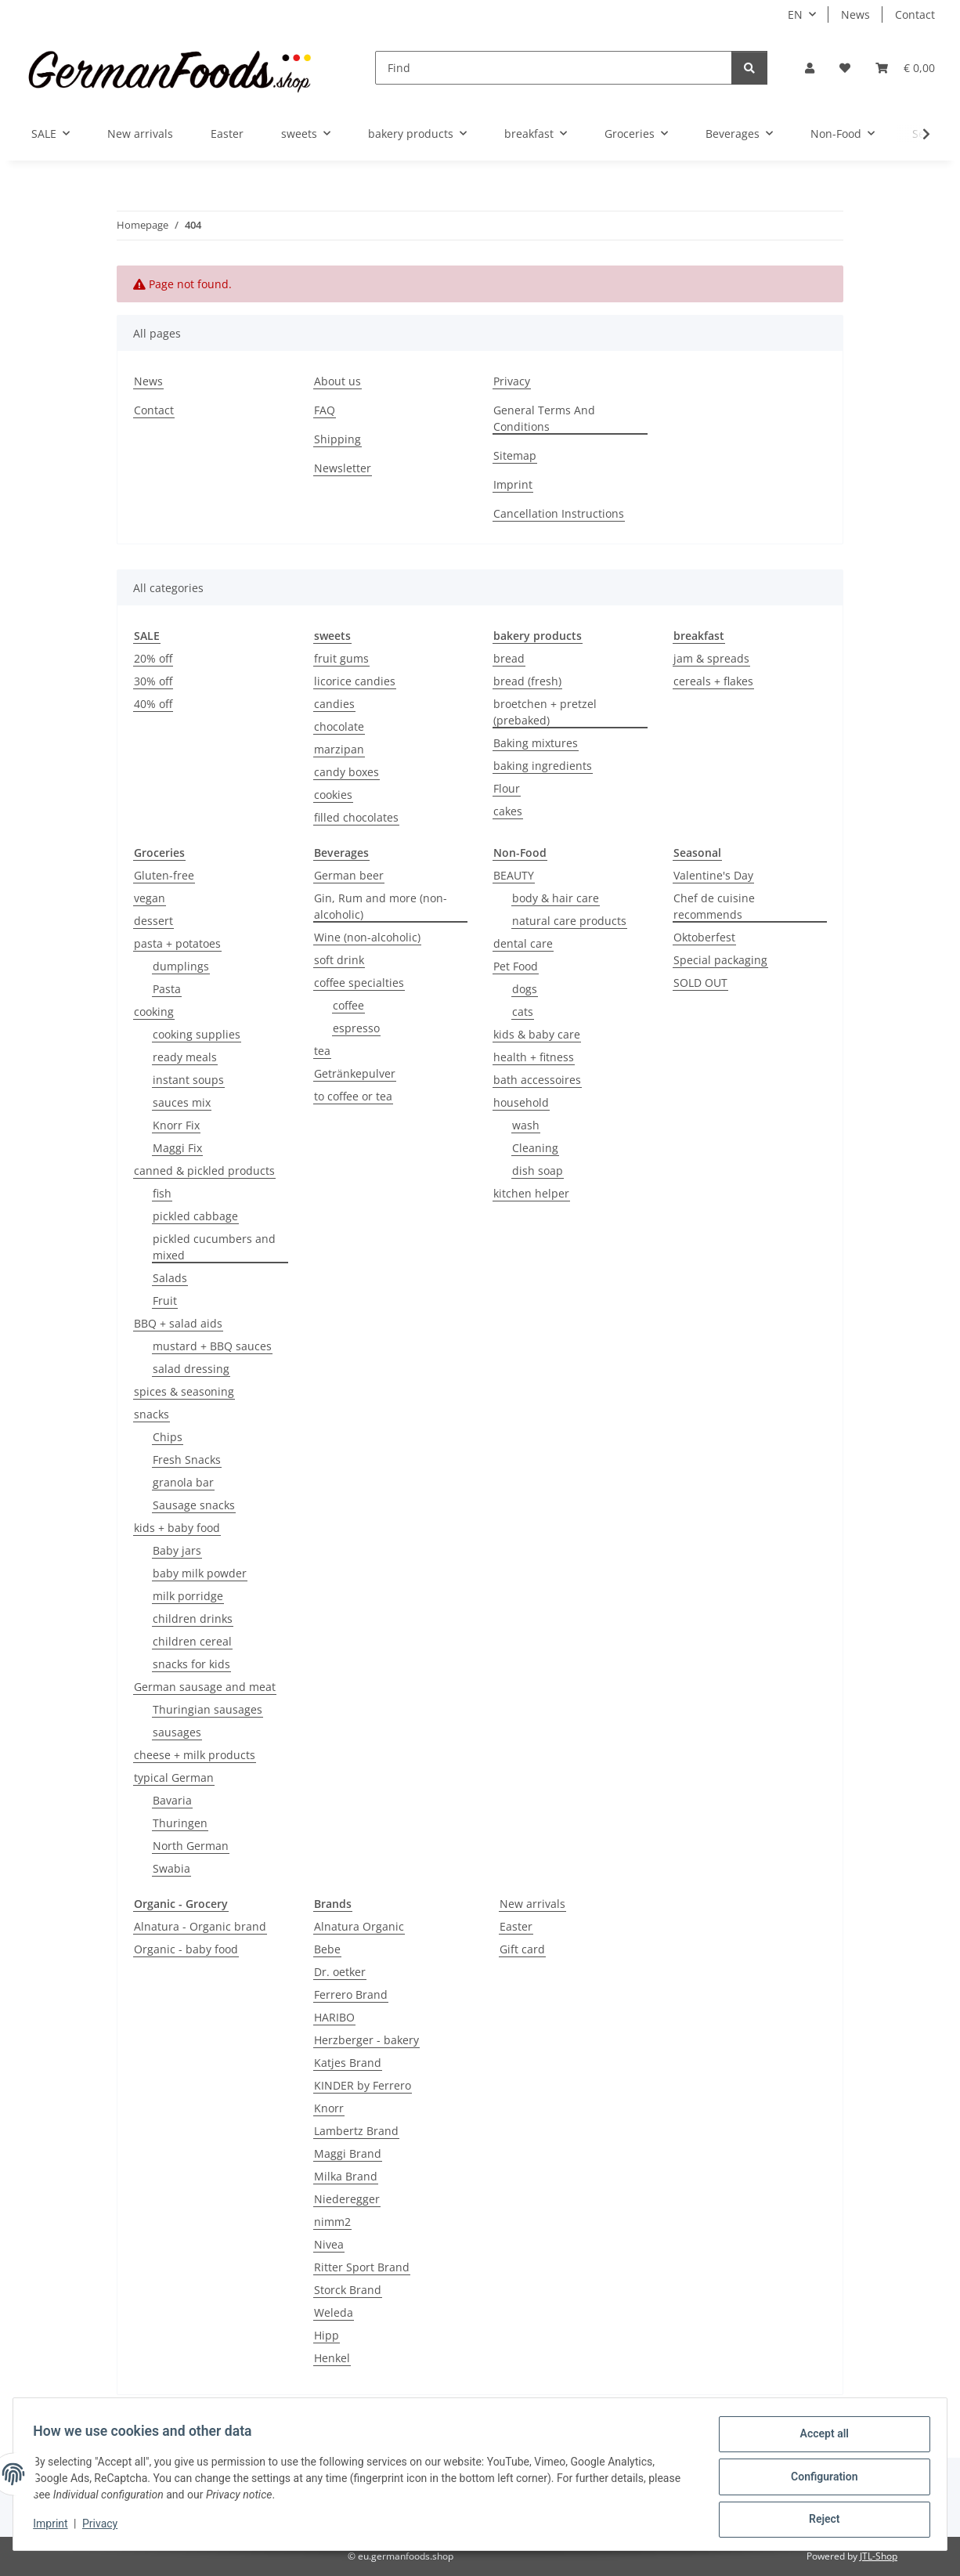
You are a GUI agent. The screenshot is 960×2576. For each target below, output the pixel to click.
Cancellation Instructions (558, 513)
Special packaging (720, 959)
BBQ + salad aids (178, 1323)
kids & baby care (536, 1034)
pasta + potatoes (177, 943)
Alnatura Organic (359, 1926)
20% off (153, 658)
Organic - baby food (186, 1949)
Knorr (329, 2108)
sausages (177, 1732)
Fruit (165, 1300)
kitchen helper (531, 1193)
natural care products (569, 920)
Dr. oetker (340, 1971)
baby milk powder (200, 1573)
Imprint (55, 2527)
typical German (174, 1777)
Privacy (105, 2527)
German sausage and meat (205, 1686)
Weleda (333, 2312)
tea (322, 1050)
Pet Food (515, 966)
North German (191, 1845)
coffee (348, 1005)
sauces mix (182, 1102)
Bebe (327, 1949)
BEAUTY (513, 875)
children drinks (193, 1618)
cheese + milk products (194, 1754)
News (855, 14)
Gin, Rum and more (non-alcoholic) (380, 906)
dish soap (537, 1170)
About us (337, 381)
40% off (153, 703)
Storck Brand (347, 2289)
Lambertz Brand (356, 2130)
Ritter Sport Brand (362, 2267)
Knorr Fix (176, 1125)
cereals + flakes (713, 681)
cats (522, 1011)
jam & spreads (711, 658)
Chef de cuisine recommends (714, 906)
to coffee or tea (353, 1096)
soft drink (339, 959)
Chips (167, 1436)
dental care (523, 943)
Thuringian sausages (207, 1709)
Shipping (337, 439)
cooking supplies (196, 1034)
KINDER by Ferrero (362, 2085)
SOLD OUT (700, 982)
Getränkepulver (354, 1073)
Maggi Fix (177, 1147)
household (521, 1102)
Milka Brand (345, 2176)
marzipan (339, 749)
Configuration (818, 2479)
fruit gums (341, 658)
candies (334, 703)
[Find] (553, 68)
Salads (170, 1277)
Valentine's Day (713, 875)
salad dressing (191, 1368)
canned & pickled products (204, 1170)
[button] (809, 68)
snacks (151, 1414)
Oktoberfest (704, 937)
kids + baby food (177, 1527)
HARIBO (334, 2017)
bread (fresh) (527, 681)
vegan (149, 898)
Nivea (329, 2244)
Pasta (167, 988)
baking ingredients (542, 765)
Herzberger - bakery (366, 2039)
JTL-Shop (878, 2556)
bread (509, 658)
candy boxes (346, 771)
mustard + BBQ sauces (212, 1346)
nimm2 (332, 2221)
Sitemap (514, 455)
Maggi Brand (347, 2153)
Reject (819, 2520)
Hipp (326, 2335)
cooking (154, 1011)
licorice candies (354, 681)
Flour (506, 788)
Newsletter (342, 468)
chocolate (339, 726)
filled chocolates (356, 817)
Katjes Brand (347, 2062)
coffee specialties (359, 982)
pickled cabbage (195, 1216)
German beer (349, 875)
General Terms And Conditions (544, 418)
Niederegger (347, 2198)
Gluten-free (164, 875)
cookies (333, 794)
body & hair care (555, 898)
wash (526, 1125)
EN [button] (795, 14)
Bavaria (172, 1800)
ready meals (185, 1057)
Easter (516, 1926)
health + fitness (533, 1057)
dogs (524, 988)
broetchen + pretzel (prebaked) (545, 712)
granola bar (183, 1482)
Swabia (171, 1868)
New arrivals (532, 1903)
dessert (153, 920)
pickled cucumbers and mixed (214, 1247)
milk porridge (188, 1595)
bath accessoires (537, 1079)
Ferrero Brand (351, 1994)
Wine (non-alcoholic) (367, 937)
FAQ (324, 410)
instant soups (188, 1079)
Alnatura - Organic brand (200, 1926)
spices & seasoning (184, 1391)
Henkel (332, 2357)
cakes (507, 811)
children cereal (192, 1641)
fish (162, 1193)
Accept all (819, 2439)
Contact (915, 14)
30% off (153, 681)
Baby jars (177, 1550)
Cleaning (535, 1147)
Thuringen (180, 1822)
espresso (356, 1028)
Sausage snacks (194, 1505)
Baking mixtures (535, 742)
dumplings (181, 966)
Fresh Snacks (187, 1459)
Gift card (522, 1949)
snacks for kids (191, 1664)
